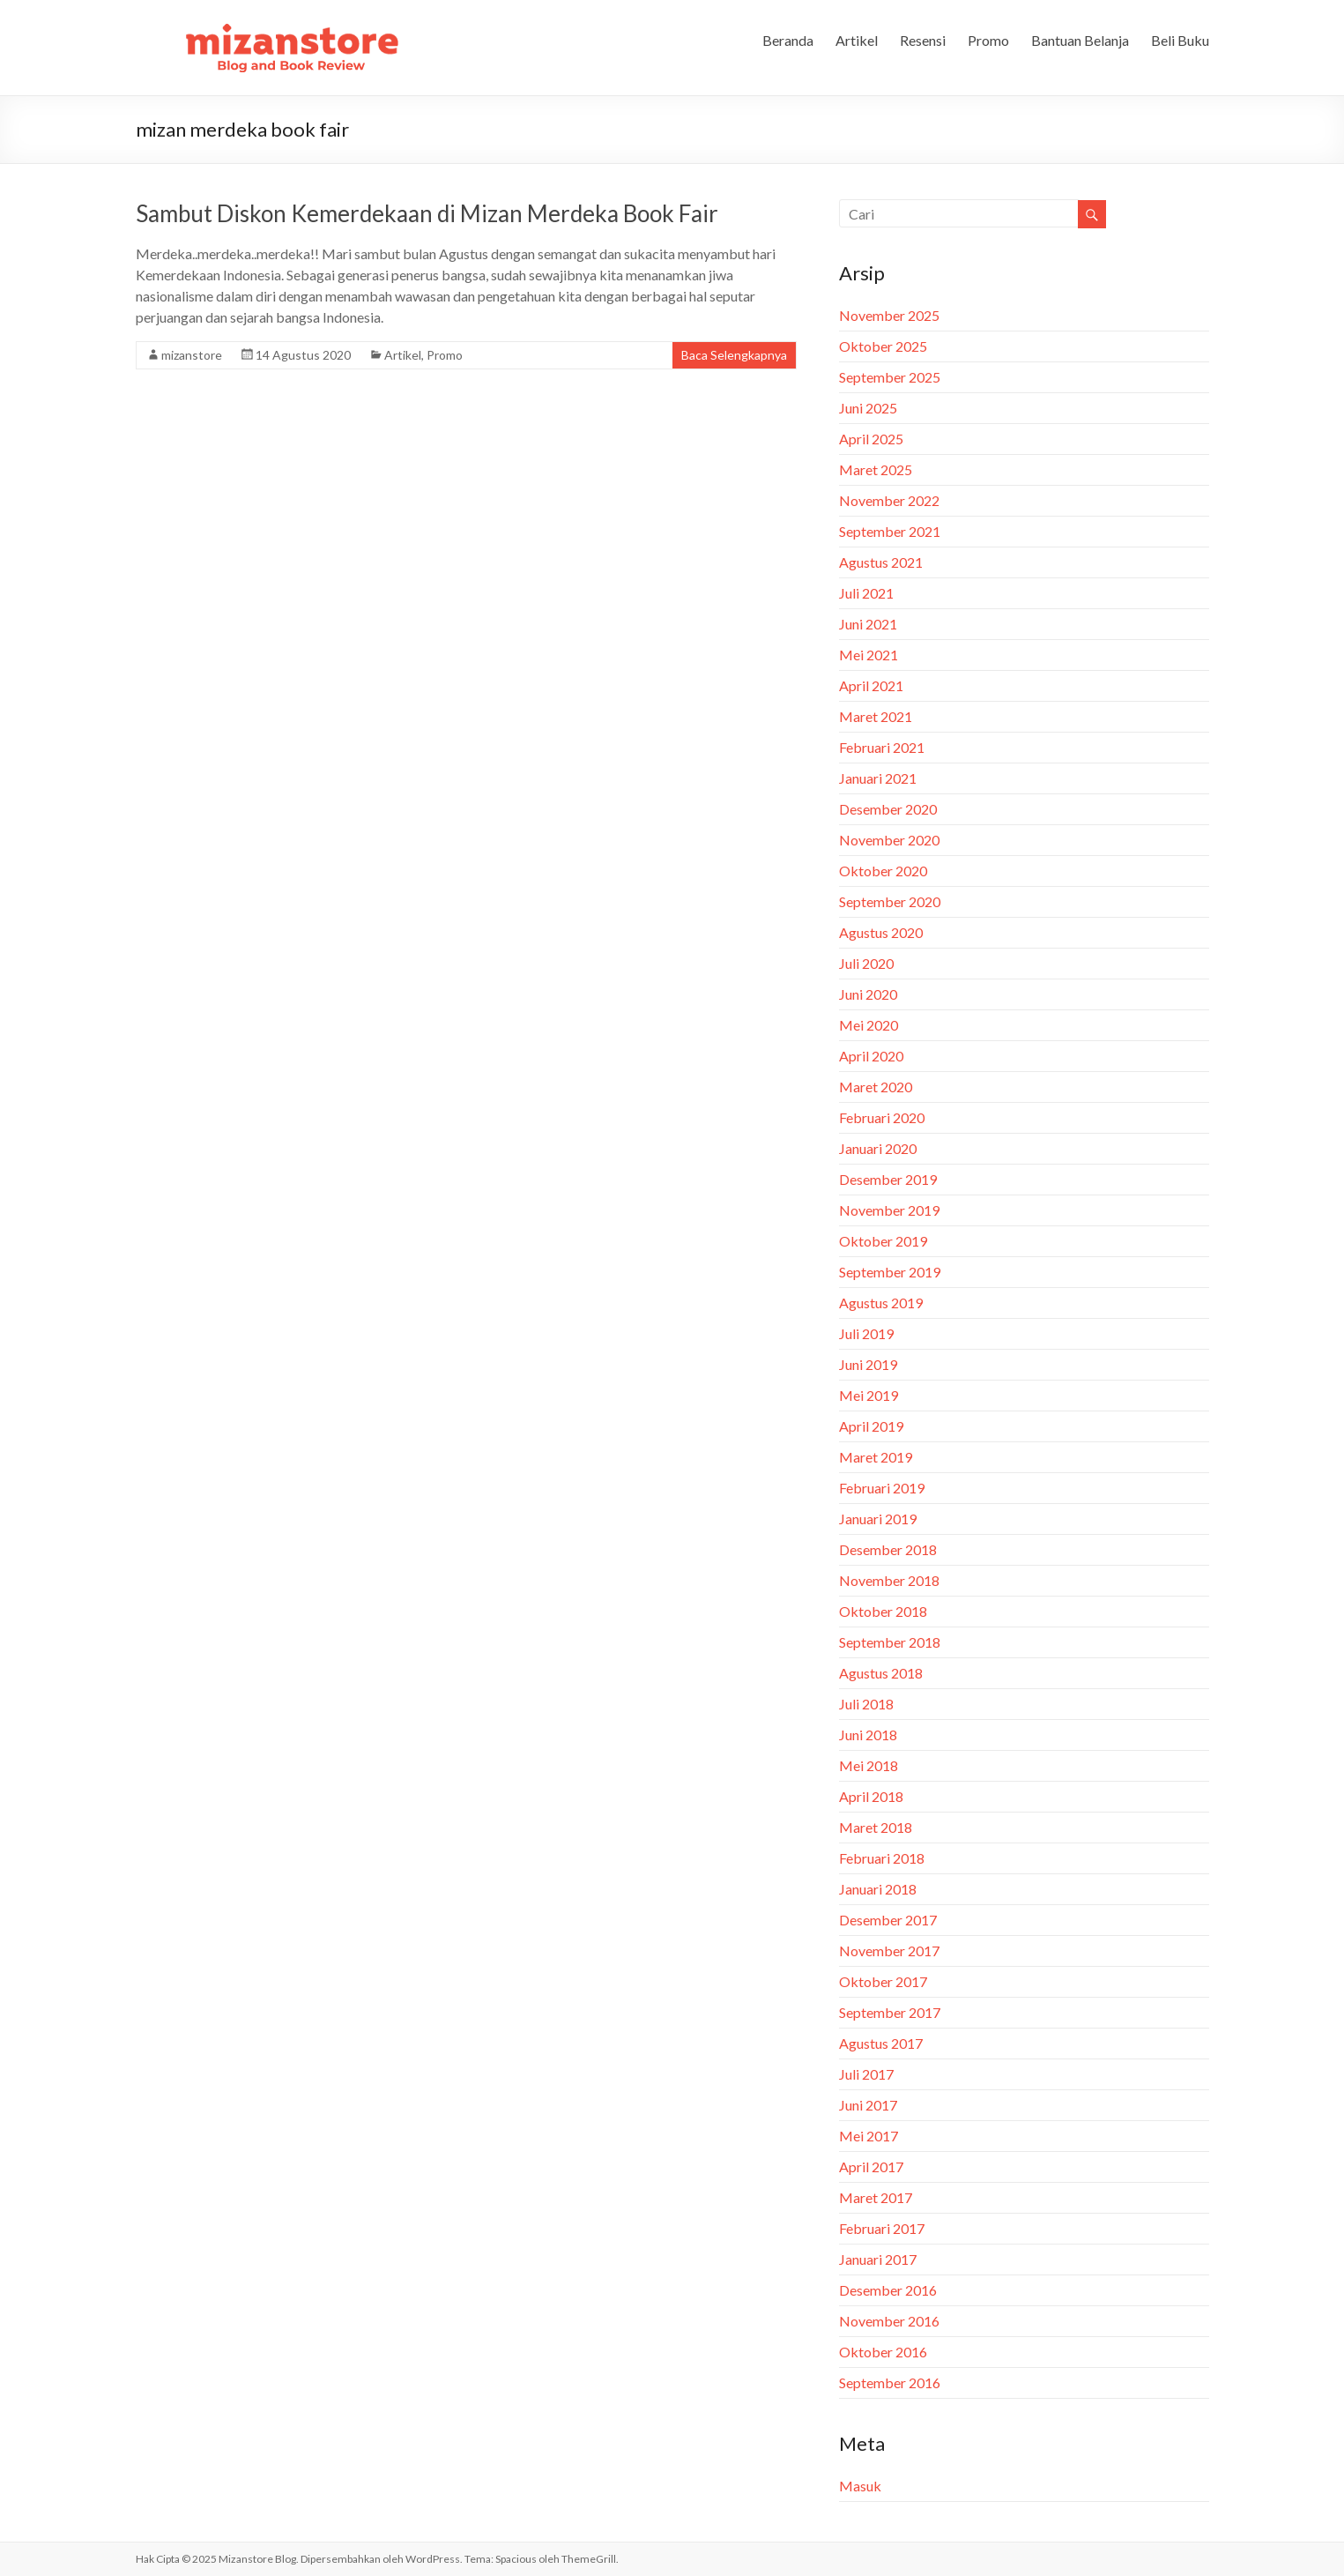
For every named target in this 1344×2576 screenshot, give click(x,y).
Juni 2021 (868, 623)
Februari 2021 (881, 747)
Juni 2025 (868, 407)
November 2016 (889, 2320)
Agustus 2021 (881, 562)
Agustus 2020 (881, 932)
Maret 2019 (875, 1456)
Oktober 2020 (883, 870)
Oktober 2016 (883, 2351)
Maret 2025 (875, 469)
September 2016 (889, 2382)
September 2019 (889, 1271)
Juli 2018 (866, 1703)
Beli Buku (1180, 40)
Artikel (856, 40)
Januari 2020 (878, 1148)
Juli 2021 (866, 592)
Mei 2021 (868, 654)
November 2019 (889, 1210)
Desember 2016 (888, 2290)
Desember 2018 (888, 1549)
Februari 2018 (881, 1858)
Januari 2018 (878, 1888)
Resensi (923, 40)
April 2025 (871, 438)
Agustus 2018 (881, 1672)
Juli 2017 (866, 2074)
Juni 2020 (868, 994)
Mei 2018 (868, 1765)
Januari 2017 (878, 2259)
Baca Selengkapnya (734, 354)
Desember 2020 (888, 808)
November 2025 (889, 315)
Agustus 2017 (881, 2043)
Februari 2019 (881, 1487)
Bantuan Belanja (1080, 40)
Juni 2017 (868, 2104)
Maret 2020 (875, 1086)
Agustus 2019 (881, 1302)
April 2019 (871, 1426)
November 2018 (889, 1580)
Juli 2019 (866, 1333)
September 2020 (889, 901)
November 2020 (889, 839)
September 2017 (889, 2012)
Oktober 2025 (883, 346)
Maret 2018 (875, 1827)
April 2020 (871, 1055)
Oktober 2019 (883, 1240)
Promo (988, 40)
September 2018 (889, 1642)
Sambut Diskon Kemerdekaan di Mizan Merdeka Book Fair (427, 213)
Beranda (787, 40)
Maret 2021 (875, 716)
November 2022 (889, 500)
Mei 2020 (868, 1024)
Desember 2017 (888, 1919)
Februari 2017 (881, 2228)
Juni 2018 (868, 1734)
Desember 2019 (888, 1179)
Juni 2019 (868, 1364)
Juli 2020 (866, 963)
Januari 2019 (878, 1518)
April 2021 (871, 685)
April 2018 (871, 1796)
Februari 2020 (881, 1117)
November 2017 (889, 1950)
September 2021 (889, 531)
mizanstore (191, 354)
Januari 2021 (878, 778)
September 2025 (889, 377)
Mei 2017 (868, 2135)
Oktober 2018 (883, 1611)
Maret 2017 (875, 2197)
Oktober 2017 (883, 1981)
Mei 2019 (868, 1395)
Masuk (860, 2485)
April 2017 (871, 2166)
